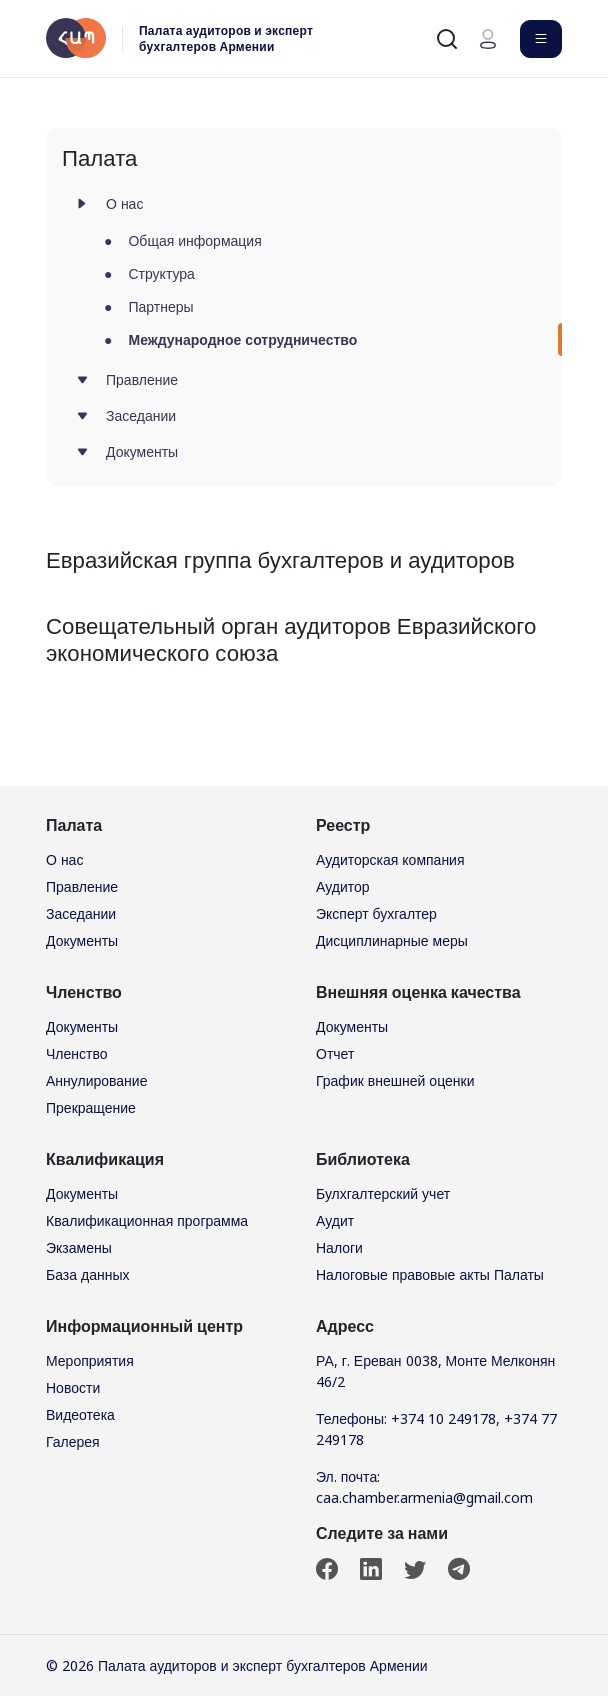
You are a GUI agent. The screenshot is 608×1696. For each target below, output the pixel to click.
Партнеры (160, 306)
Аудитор (343, 886)
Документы (142, 451)
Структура (161, 273)
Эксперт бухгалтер (376, 913)
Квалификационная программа (147, 1220)
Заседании (141, 415)
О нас (124, 203)
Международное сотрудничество (242, 339)
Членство (77, 1053)
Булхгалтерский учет (383, 1193)
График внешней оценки (395, 1080)
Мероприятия (90, 1360)
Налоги (339, 1247)
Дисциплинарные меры (392, 940)
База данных (88, 1274)
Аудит (335, 1220)
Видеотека (80, 1414)
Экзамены (79, 1247)
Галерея (73, 1441)
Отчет (335, 1053)
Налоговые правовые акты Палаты (430, 1274)
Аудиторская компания (390, 859)
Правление (142, 379)
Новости (73, 1387)
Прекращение (91, 1107)
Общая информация (194, 240)
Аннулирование (96, 1080)
